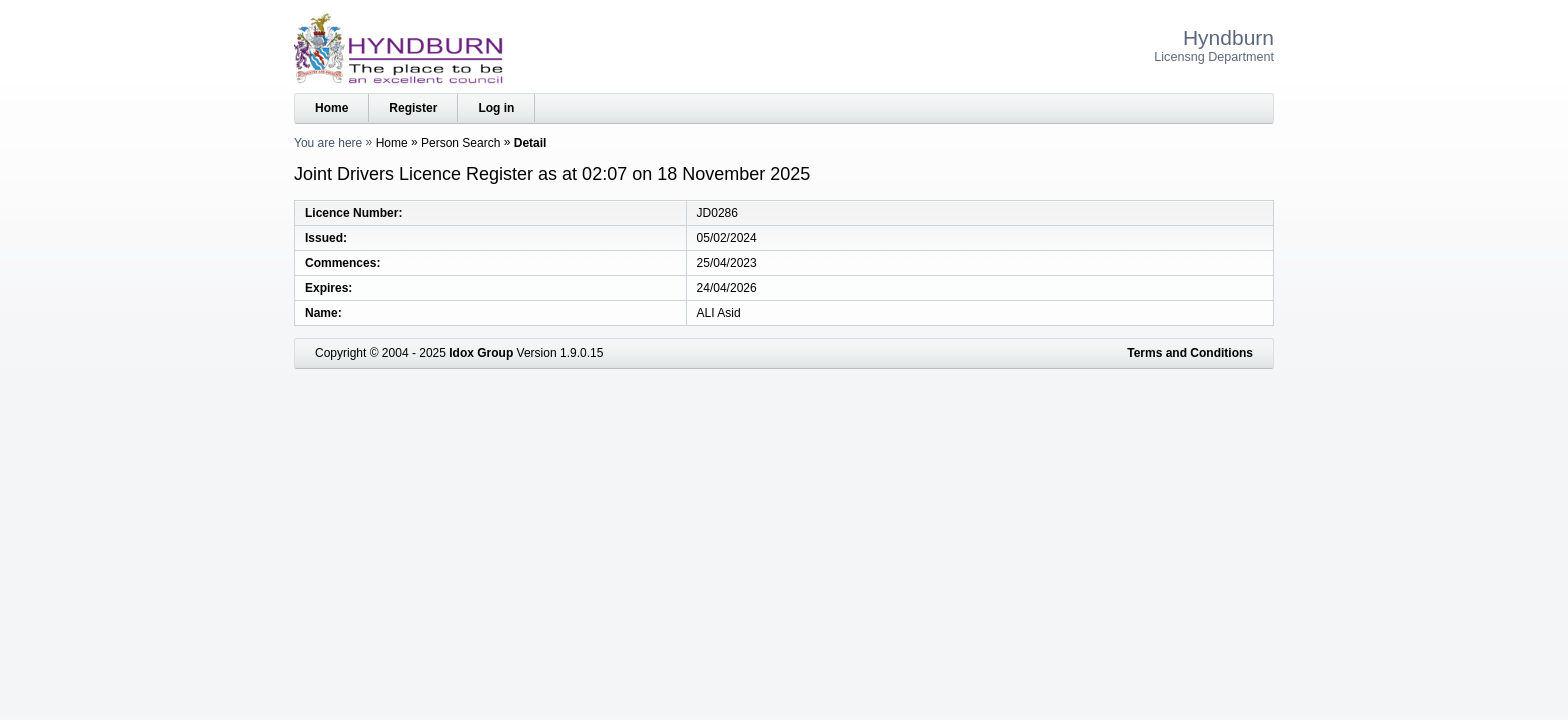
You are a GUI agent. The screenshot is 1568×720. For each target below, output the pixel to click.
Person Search (460, 143)
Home (331, 108)
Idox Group (481, 353)
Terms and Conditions (1190, 353)
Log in (496, 108)
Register (413, 108)
